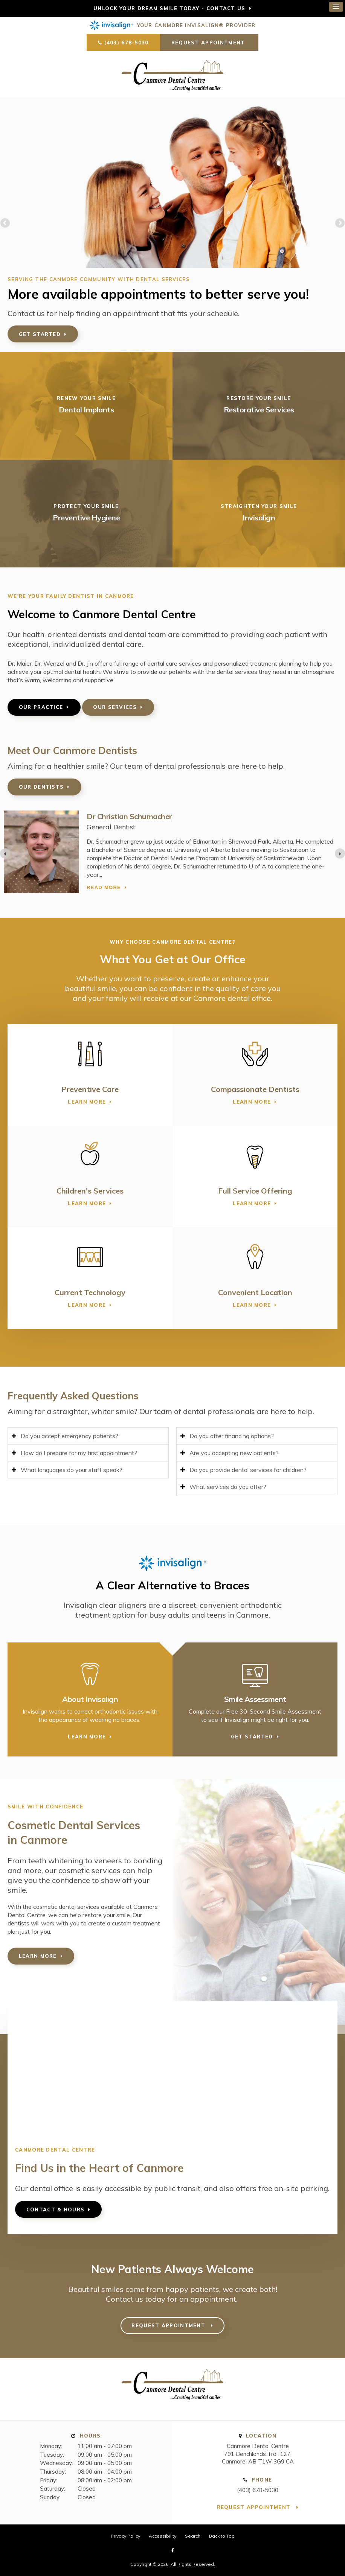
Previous (5, 223)
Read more (104, 893)
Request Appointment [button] (209, 43)
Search (192, 2536)
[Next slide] (340, 854)
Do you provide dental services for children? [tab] (248, 1470)
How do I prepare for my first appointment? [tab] (79, 1453)
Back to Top (222, 2536)
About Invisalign (90, 1699)
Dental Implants (86, 409)
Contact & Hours (55, 2209)
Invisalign (259, 517)
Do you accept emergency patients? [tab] (69, 1436)
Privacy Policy (125, 2536)
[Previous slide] (5, 854)
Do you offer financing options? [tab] (231, 1436)
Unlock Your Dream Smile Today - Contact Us (169, 8)
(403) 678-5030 (126, 43)
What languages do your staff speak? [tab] (71, 1470)
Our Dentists (41, 787)
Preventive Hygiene (86, 517)
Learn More (87, 1102)
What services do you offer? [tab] (227, 1486)
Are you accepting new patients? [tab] (234, 1453)
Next (339, 223)
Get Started (40, 334)
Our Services (115, 707)
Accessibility (162, 2536)
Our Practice (41, 707)
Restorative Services (259, 409)
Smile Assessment (255, 1699)
